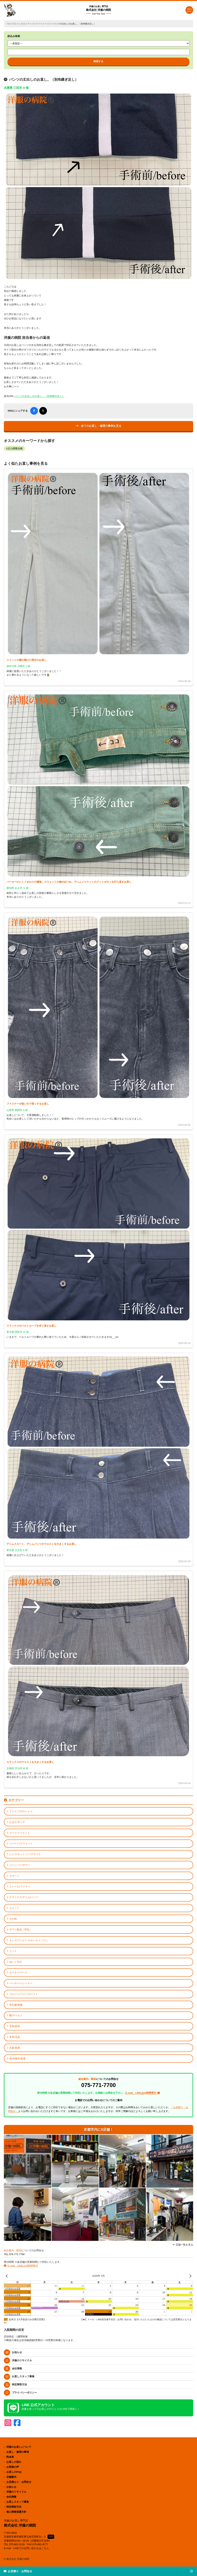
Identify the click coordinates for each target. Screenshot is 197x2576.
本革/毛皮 (14, 2037)
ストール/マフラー (19, 1886)
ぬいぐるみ (15, 1961)
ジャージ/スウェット (21, 1843)
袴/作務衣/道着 (17, 2058)
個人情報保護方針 (16, 2511)
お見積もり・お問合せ (18, 2481)
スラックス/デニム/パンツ (23, 1897)
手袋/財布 (14, 2026)
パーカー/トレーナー (21, 1983)
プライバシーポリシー (24, 2392)
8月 (42, 24)
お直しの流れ (13, 2461)
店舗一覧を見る (184, 2244)
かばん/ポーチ (17, 1822)
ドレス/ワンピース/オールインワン (28, 1940)
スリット (14, 1908)
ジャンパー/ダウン (19, 1865)
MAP (51, 2537)
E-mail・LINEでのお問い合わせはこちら (26, 2548)
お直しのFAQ (14, 2471)
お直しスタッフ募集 (23, 2376)
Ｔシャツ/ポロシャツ (21, 1811)
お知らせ (17, 2352)
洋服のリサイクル (22, 2360)
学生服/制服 (16, 2004)
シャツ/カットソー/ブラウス (25, 1854)
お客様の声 (24, 24)
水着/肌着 (14, 2047)
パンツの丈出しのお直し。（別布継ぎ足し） (40, 396)
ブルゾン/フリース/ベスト (23, 1994)
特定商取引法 (19, 2384)
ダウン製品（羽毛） (20, 1929)
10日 (49, 24)
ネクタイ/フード (18, 1972)
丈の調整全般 (15, 448)
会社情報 (17, 2368)
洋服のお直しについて (18, 2446)
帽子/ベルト (16, 2015)
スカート (14, 1875)
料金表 (10, 2456)
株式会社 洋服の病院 (98, 10)
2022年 (35, 24)
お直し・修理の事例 (17, 2451)
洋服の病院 (11, 24)
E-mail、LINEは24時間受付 (23, 2265)
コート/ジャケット (19, 1832)
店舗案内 (11, 2476)
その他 (13, 1918)
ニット (13, 1950)
